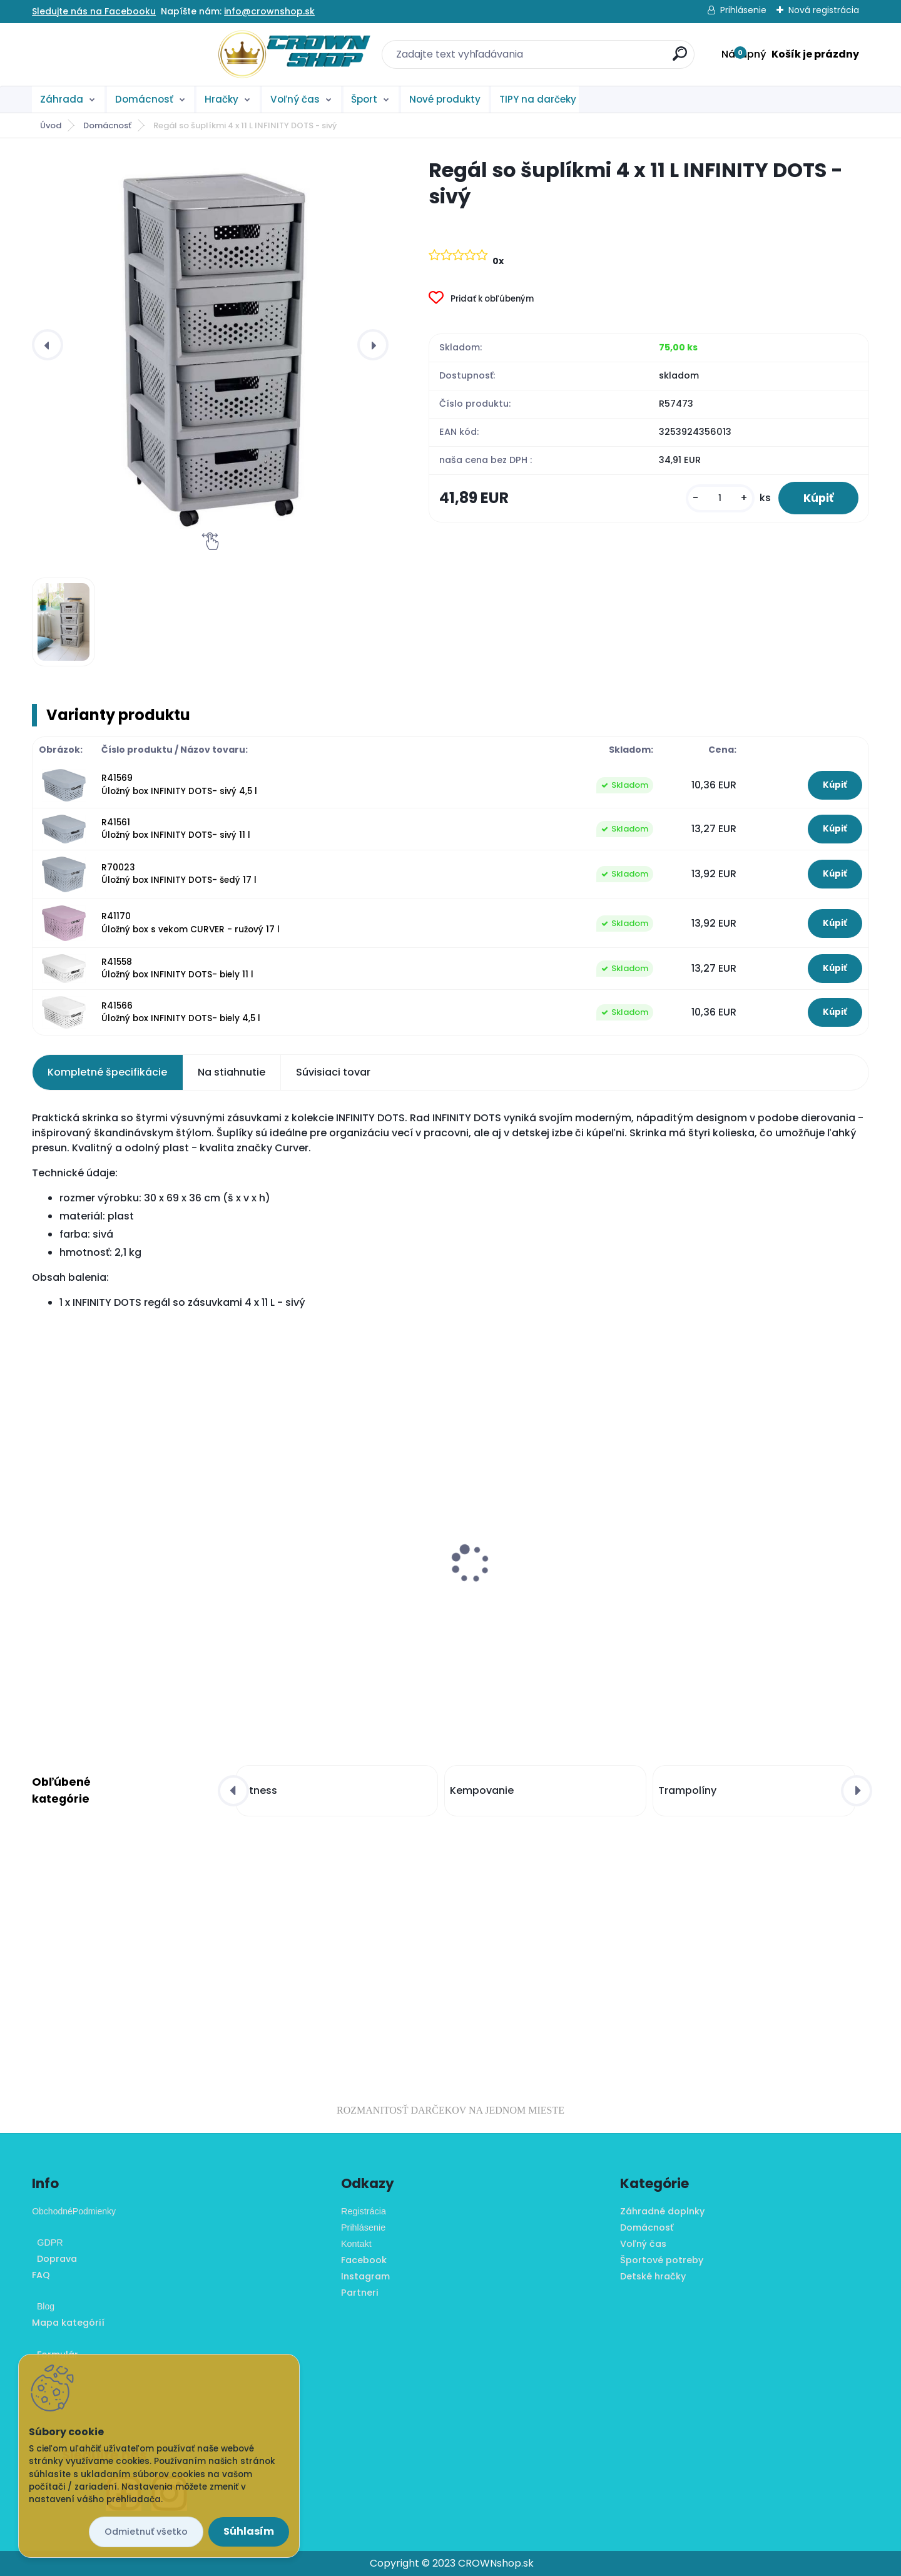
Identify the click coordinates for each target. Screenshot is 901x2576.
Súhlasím (248, 2531)
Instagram (365, 2276)
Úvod (50, 125)
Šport (364, 99)
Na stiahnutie (231, 1072)
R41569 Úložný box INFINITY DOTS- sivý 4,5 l (179, 784)
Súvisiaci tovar (333, 1072)
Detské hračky (653, 2276)
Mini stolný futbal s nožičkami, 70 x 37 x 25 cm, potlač (343, 1591)
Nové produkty (445, 99)
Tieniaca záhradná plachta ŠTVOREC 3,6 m (130, 1542)
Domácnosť (144, 99)
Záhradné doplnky (662, 2211)
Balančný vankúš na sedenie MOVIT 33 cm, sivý (549, 1591)
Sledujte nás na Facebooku (94, 11)
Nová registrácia (823, 10)
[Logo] (108, 54)
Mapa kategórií (68, 2322)
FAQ (41, 2275)
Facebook (364, 2260)
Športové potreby (661, 2260)
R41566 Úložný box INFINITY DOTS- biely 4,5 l (180, 1012)
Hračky (221, 99)
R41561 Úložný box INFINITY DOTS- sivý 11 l (175, 829)
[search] (586, 58)
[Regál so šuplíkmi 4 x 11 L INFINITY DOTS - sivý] (210, 344)
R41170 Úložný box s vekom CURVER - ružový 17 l (190, 922)
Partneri (360, 2292)
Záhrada (61, 99)
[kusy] (720, 498)
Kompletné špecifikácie (107, 1072)
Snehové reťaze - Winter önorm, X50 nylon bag (762, 1557)
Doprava (54, 2259)
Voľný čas (295, 99)
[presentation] (47, 344)
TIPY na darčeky (537, 99)
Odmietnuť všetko (146, 2531)
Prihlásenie (743, 10)
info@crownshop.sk (269, 11)
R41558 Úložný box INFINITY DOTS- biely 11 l (177, 968)
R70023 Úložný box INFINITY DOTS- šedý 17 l (179, 874)
